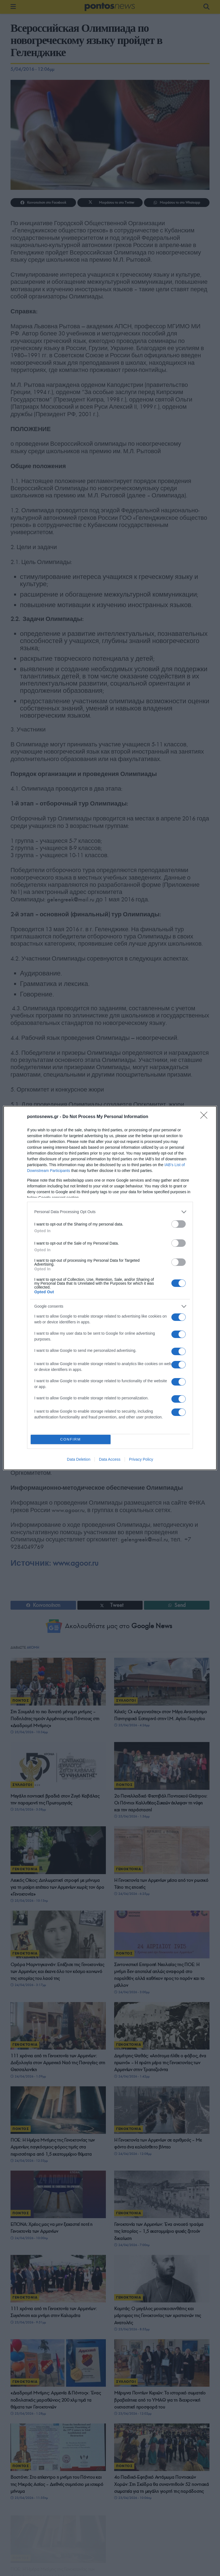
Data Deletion (78, 1460)
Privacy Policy (141, 1460)
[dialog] (110, 1288)
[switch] (178, 1222)
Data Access (110, 1460)
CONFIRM (72, 1439)
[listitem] (110, 1210)
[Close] (205, 1115)
